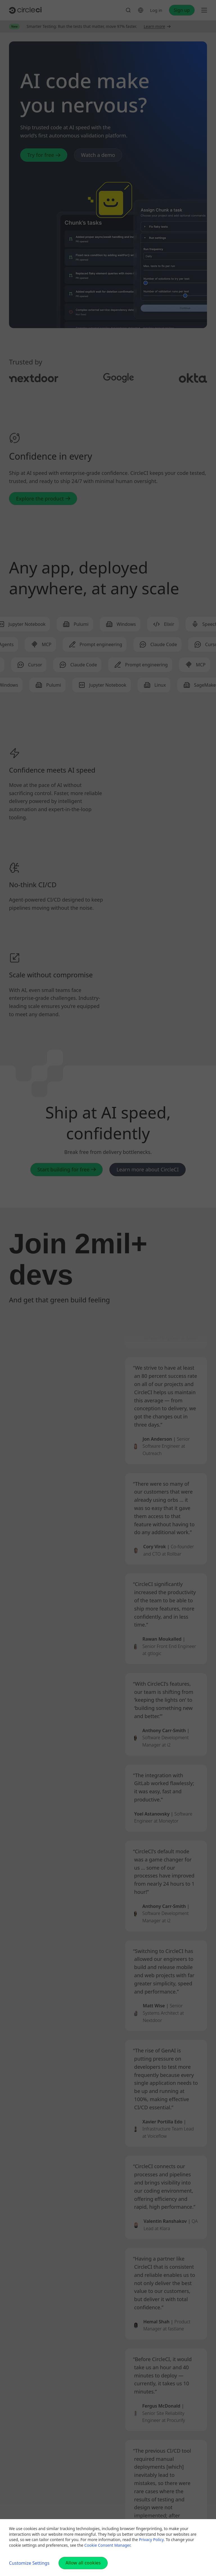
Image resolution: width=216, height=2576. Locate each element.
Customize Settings (29, 2563)
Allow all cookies (83, 2563)
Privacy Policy (151, 2539)
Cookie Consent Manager (107, 2545)
